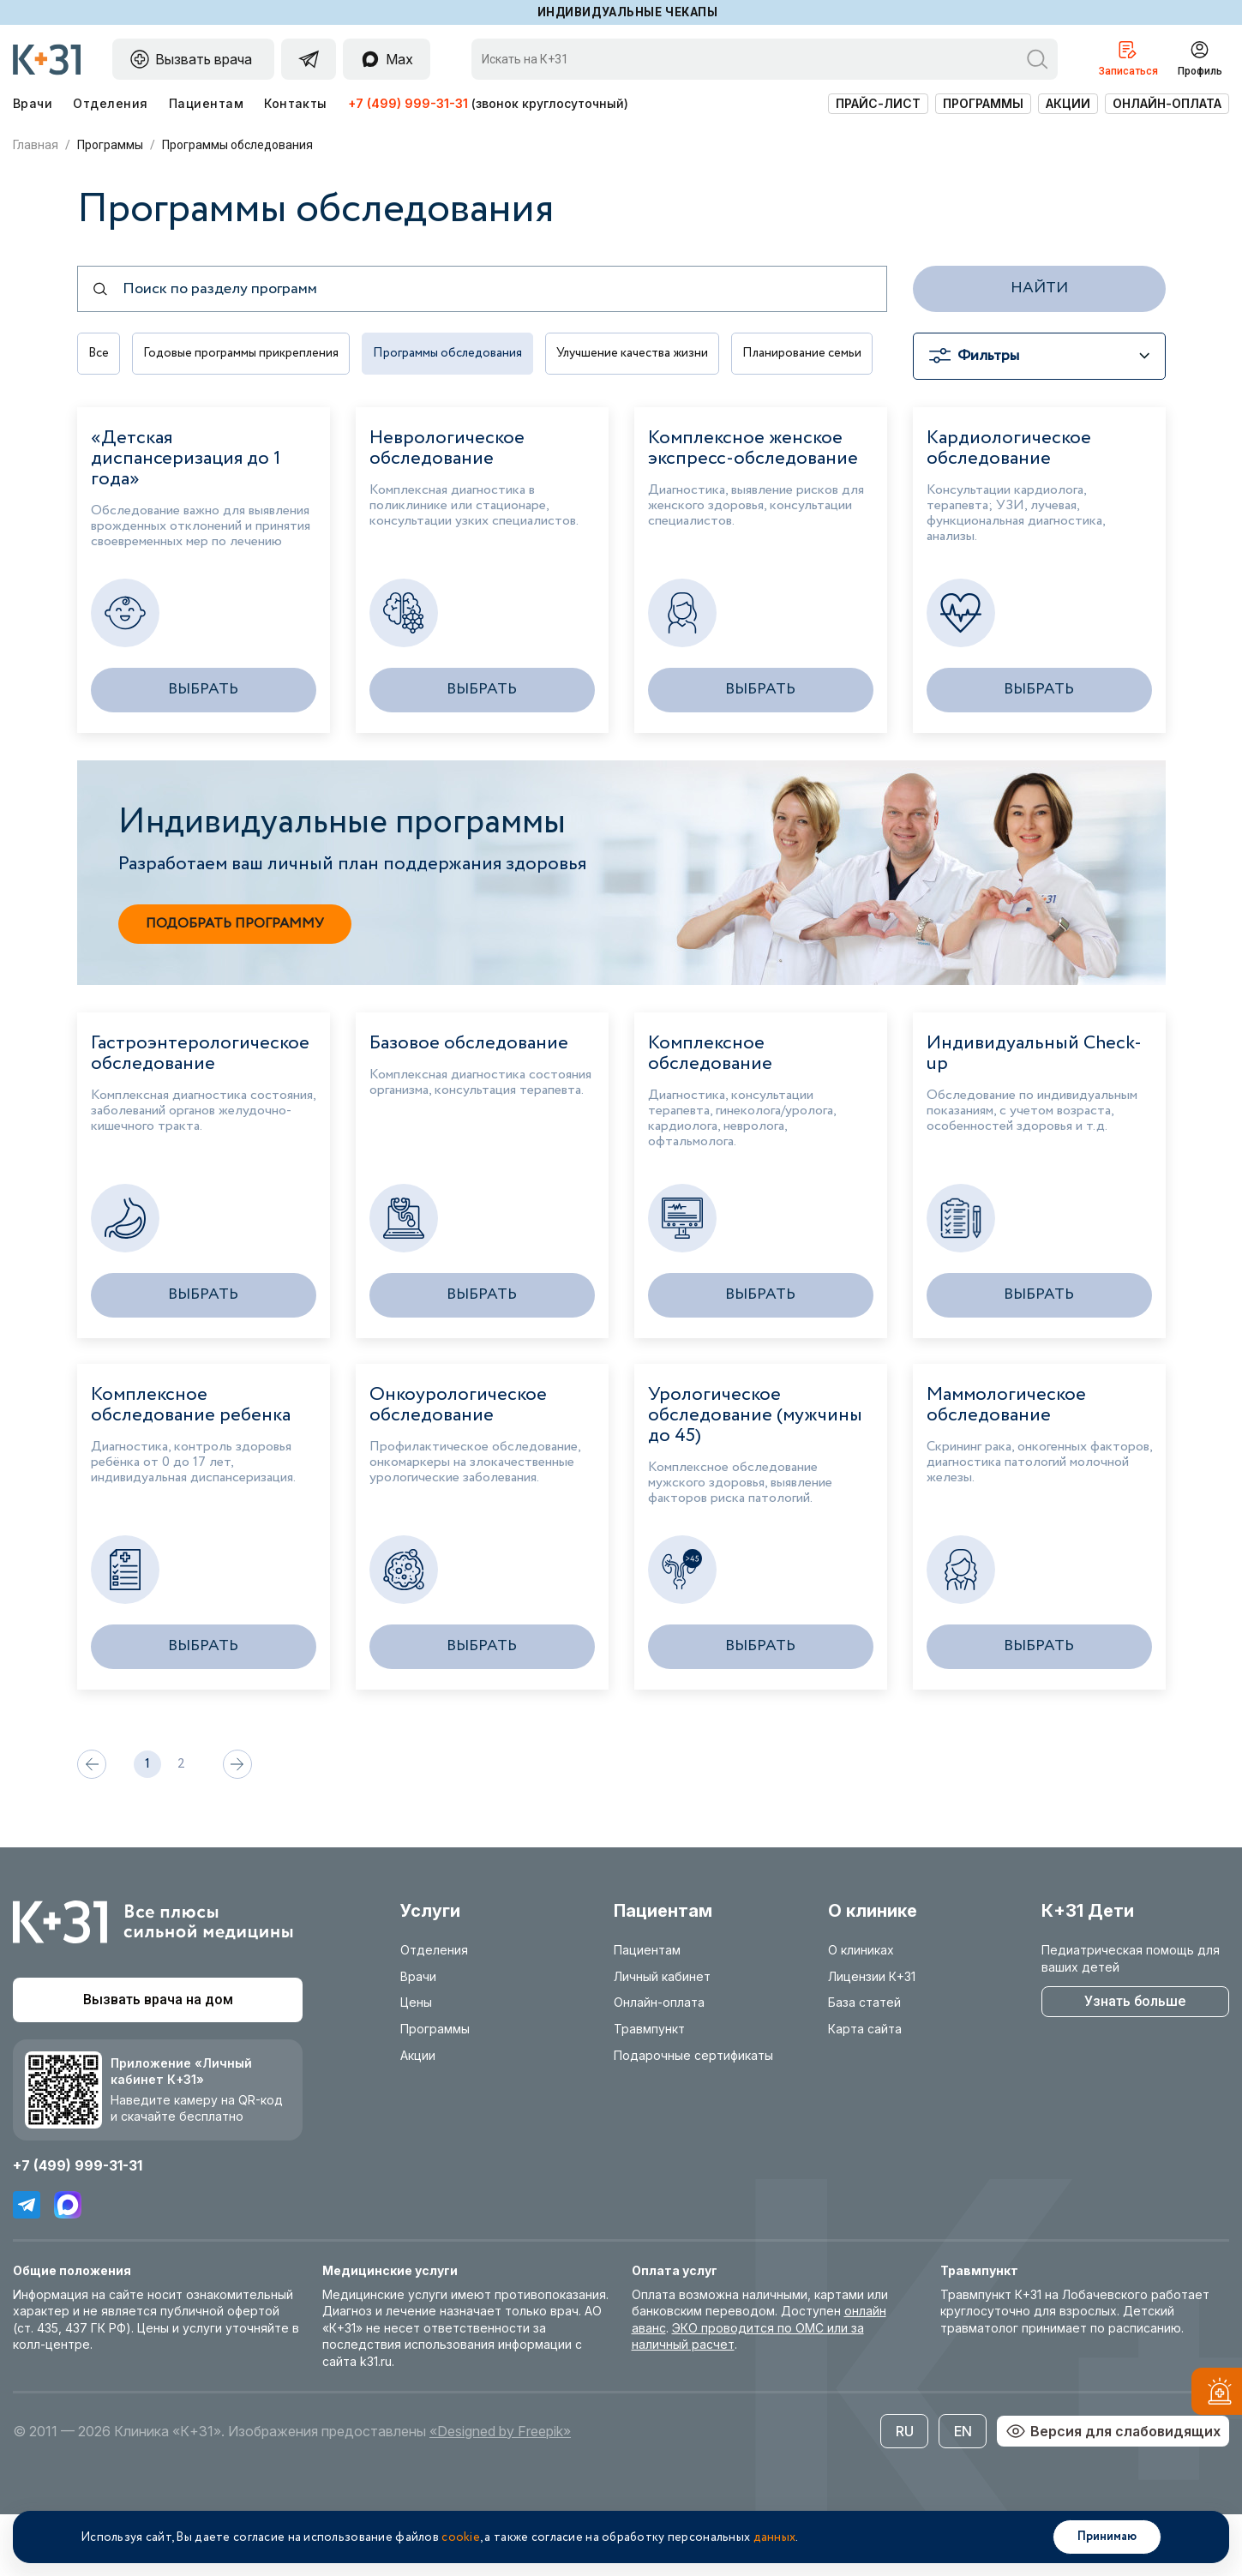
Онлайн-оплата (1167, 103)
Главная (35, 145)
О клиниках (861, 2010)
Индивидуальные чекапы (627, 12)
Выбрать (203, 750)
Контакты (295, 103)
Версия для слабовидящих (1113, 2492)
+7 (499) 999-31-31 (408, 103)
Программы (983, 103)
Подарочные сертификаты (693, 2116)
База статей (864, 2064)
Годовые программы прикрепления (248, 356)
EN (963, 2492)
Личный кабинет (662, 2037)
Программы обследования (463, 356)
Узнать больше (1134, 2062)
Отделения (110, 103)
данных (774, 2537)
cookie (460, 2537)
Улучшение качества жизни (656, 356)
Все (99, 356)
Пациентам (206, 103)
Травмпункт (649, 2089)
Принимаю (1107, 2536)
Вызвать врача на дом (158, 2060)
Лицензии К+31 (871, 2037)
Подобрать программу (235, 984)
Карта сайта (865, 2089)
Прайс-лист (878, 103)
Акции (1068, 103)
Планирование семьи (150, 416)
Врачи (32, 103)
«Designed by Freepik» (500, 2492)
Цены (416, 2064)
